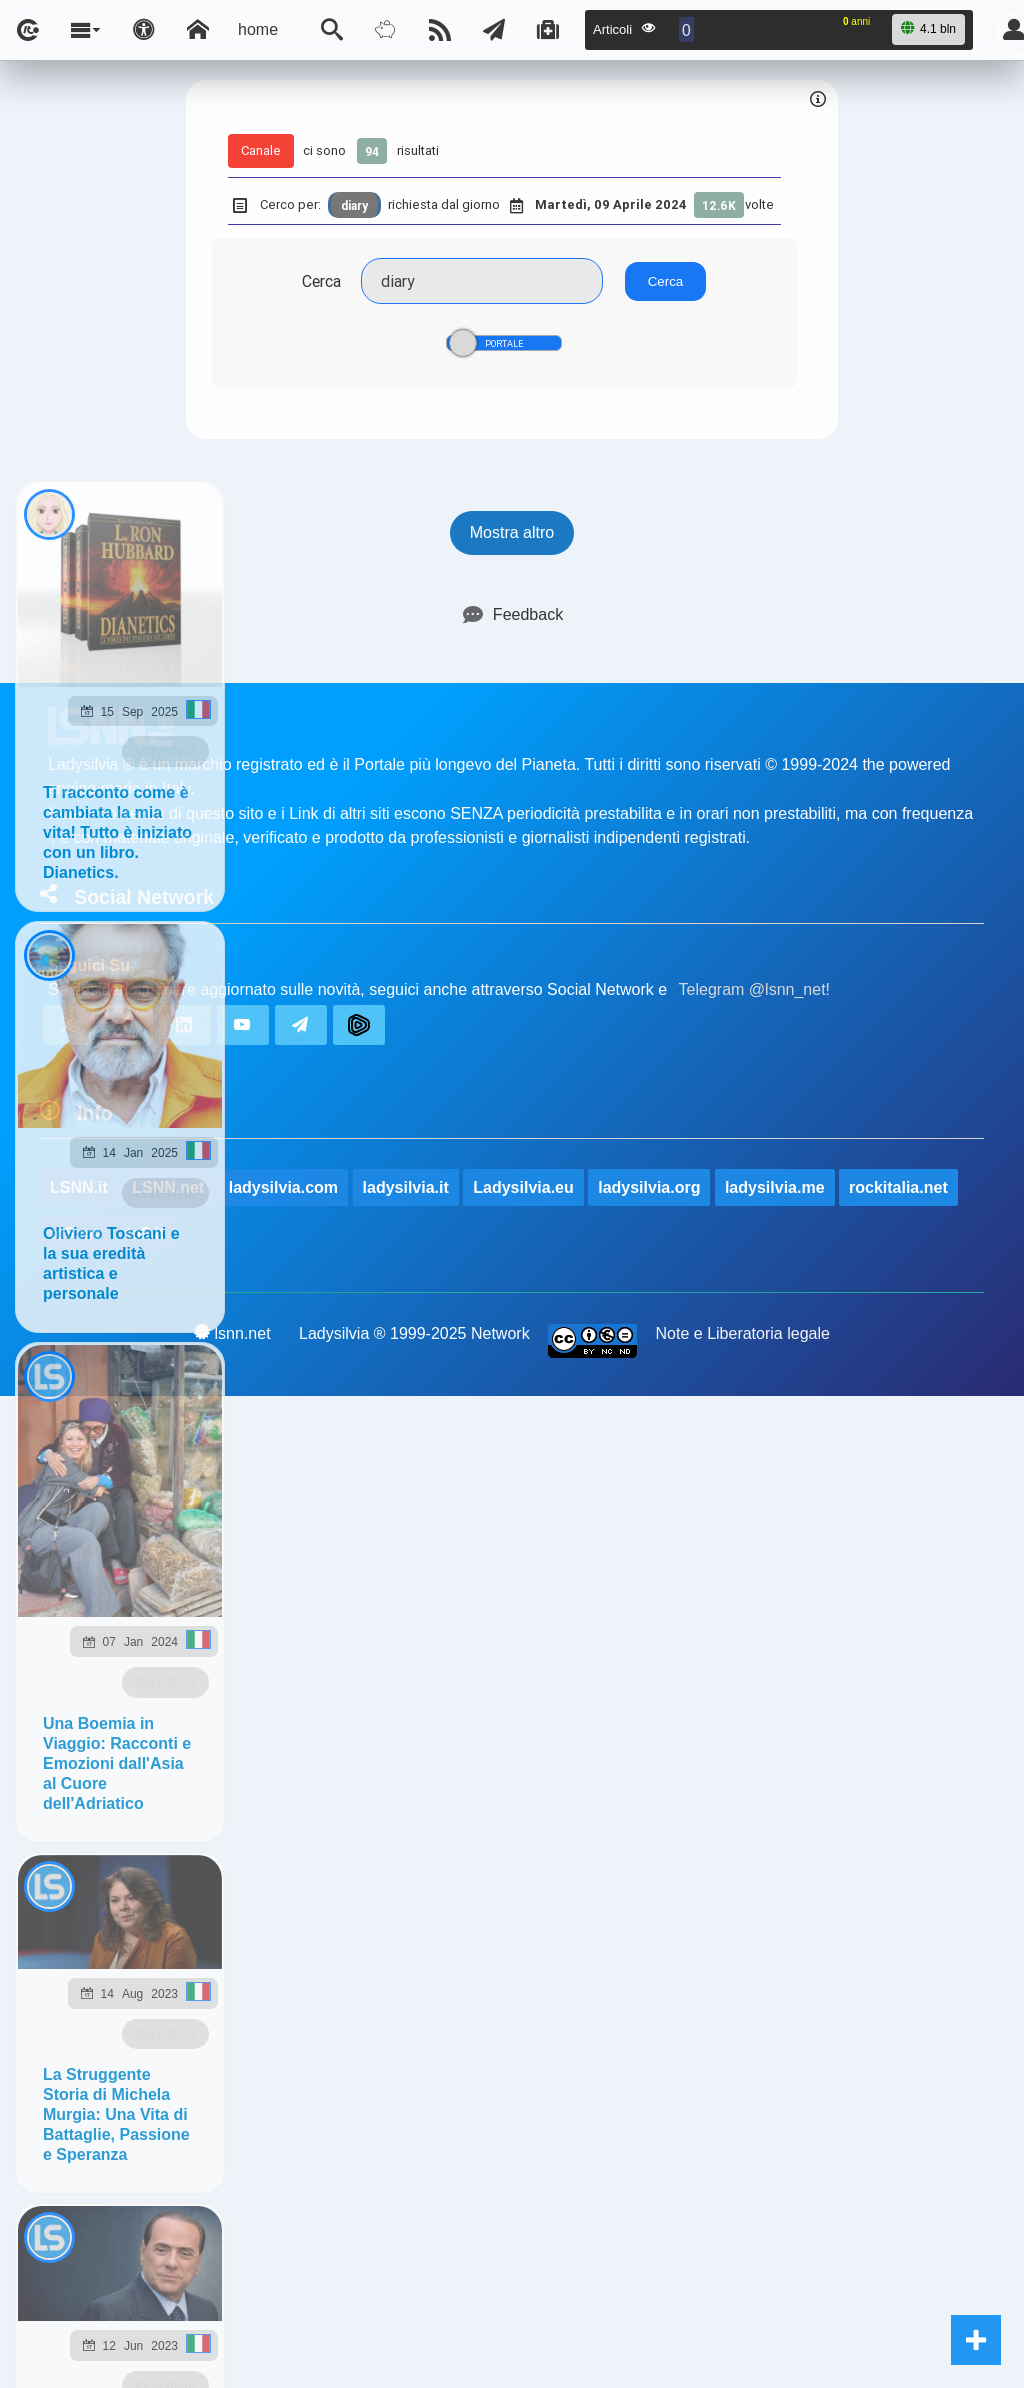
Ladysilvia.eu (523, 1187)
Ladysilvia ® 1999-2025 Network (414, 1333)
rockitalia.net (898, 1187)
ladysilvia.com (283, 1187)
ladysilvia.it (406, 1187)
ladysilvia (165, 750)
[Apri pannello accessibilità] (144, 30)
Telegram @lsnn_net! (754, 989)
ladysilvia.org (649, 1187)
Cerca (321, 281)
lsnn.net (232, 1333)
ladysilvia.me (775, 1187)
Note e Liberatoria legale (743, 1333)
